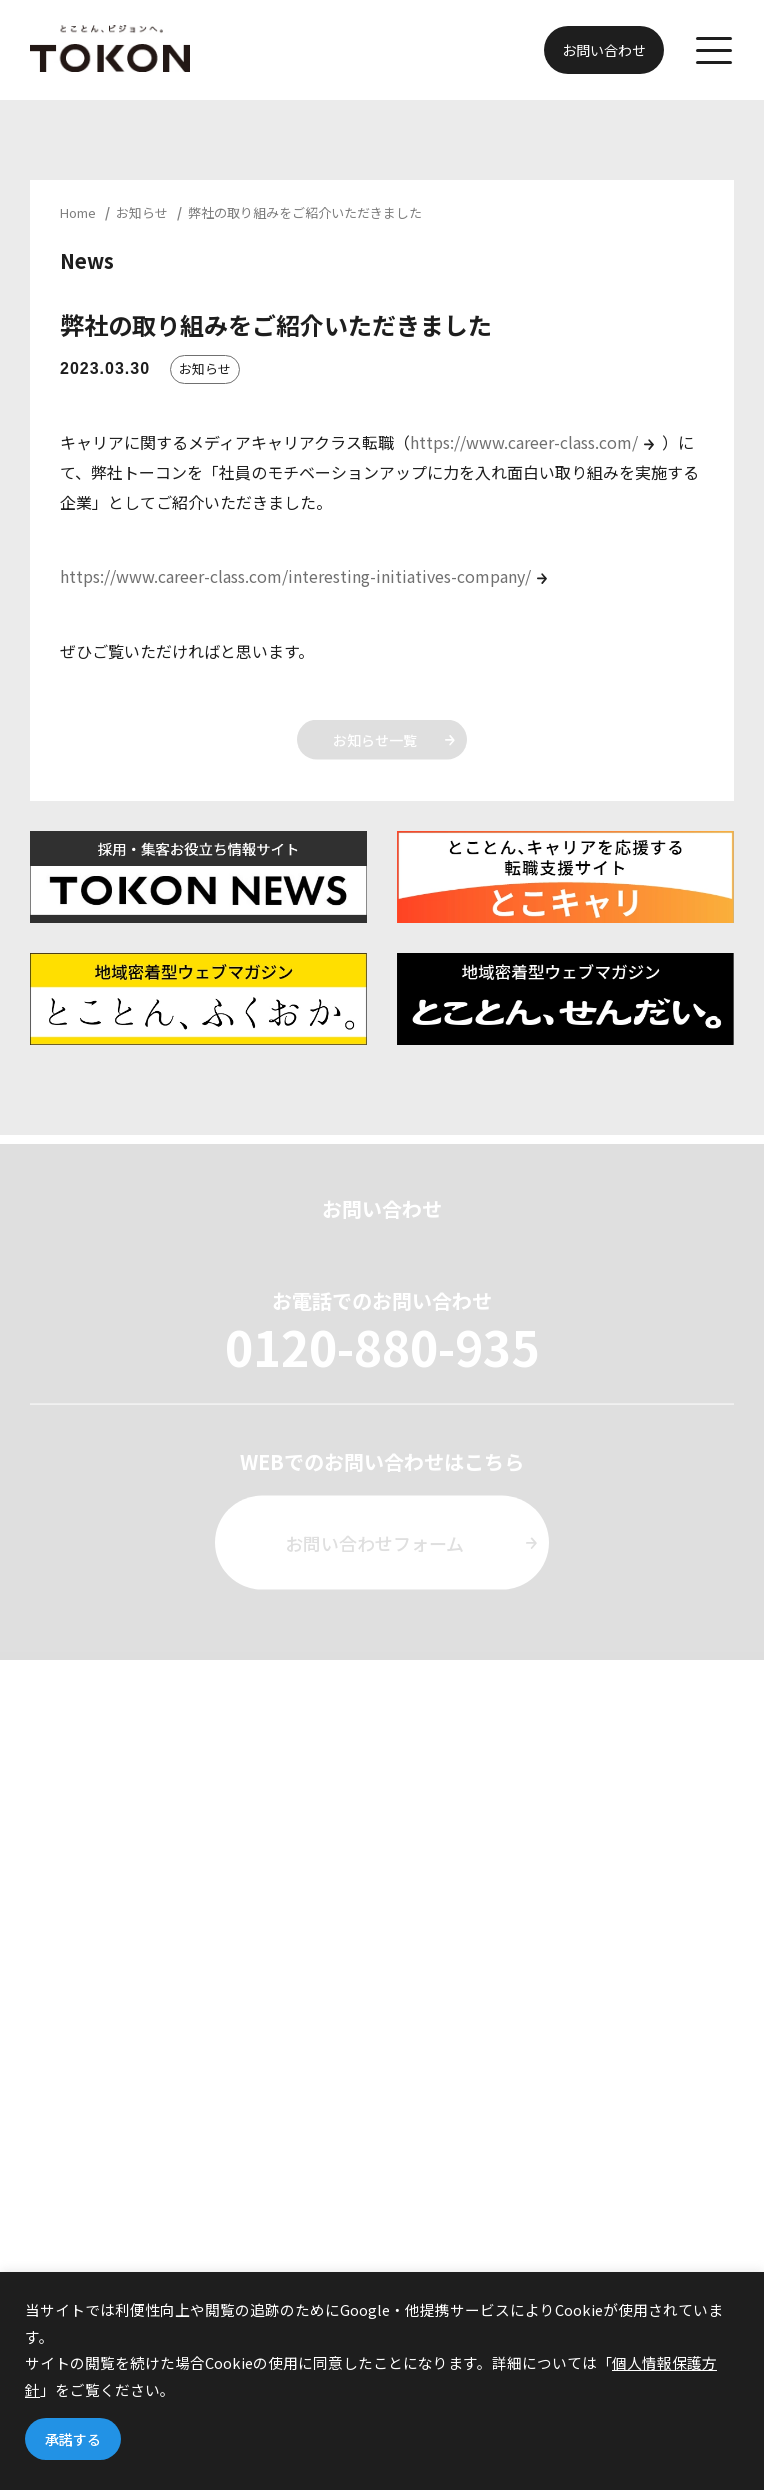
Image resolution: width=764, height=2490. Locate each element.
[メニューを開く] (714, 50)
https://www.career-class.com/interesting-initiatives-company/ (295, 576)
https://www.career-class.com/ (524, 442)
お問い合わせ (604, 50)
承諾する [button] (73, 2439)
